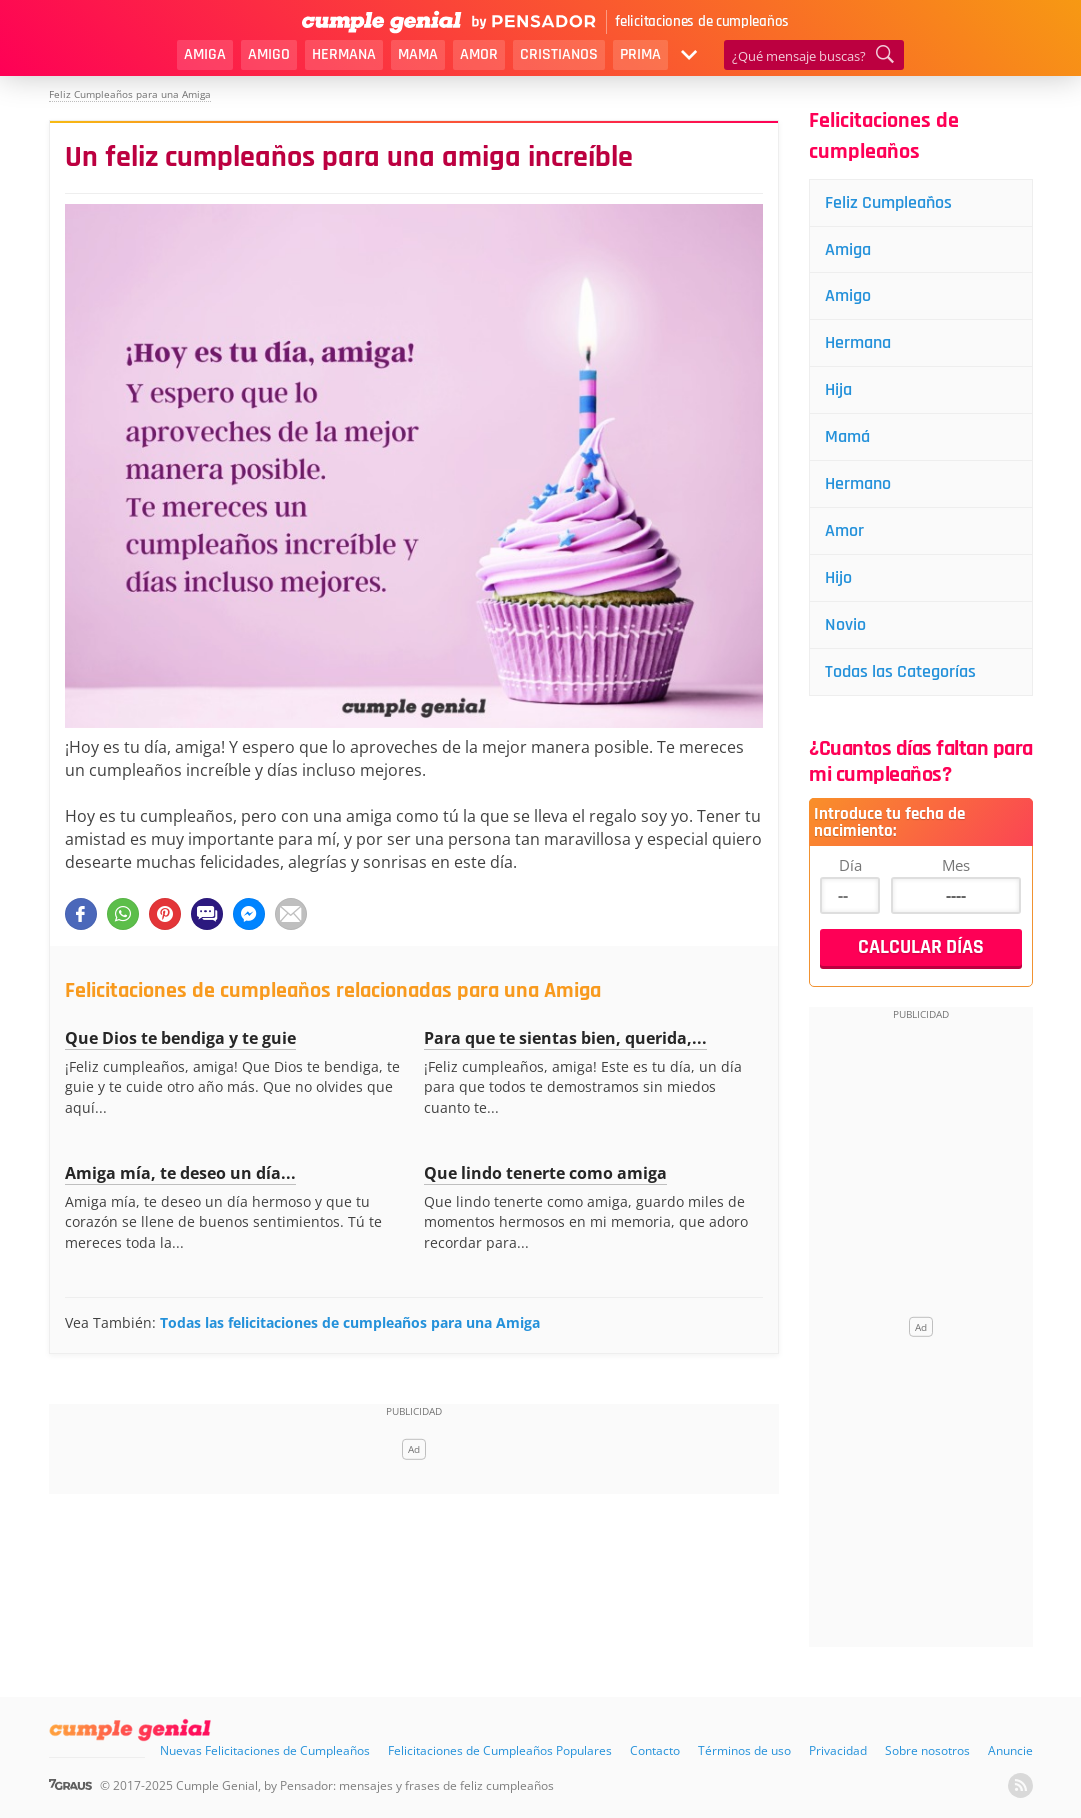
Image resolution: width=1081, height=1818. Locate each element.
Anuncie (1010, 1750)
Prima (640, 54)
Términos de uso (744, 1750)
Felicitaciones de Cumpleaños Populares (500, 1750)
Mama (418, 54)
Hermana (344, 54)
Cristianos (559, 54)
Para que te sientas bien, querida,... (565, 1038)
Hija (838, 389)
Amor (479, 54)
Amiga (205, 54)
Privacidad (838, 1750)
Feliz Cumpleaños (888, 202)
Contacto (655, 1750)
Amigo (269, 54)
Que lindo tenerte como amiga (545, 1173)
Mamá (847, 436)
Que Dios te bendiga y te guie (180, 1038)
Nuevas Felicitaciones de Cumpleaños (265, 1750)
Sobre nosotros (927, 1750)
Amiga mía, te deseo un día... (180, 1173)
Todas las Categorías (900, 671)
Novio (845, 624)
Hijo (838, 577)
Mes (956, 865)
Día (850, 865)
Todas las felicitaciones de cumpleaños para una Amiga (350, 1322)
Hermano (858, 483)
